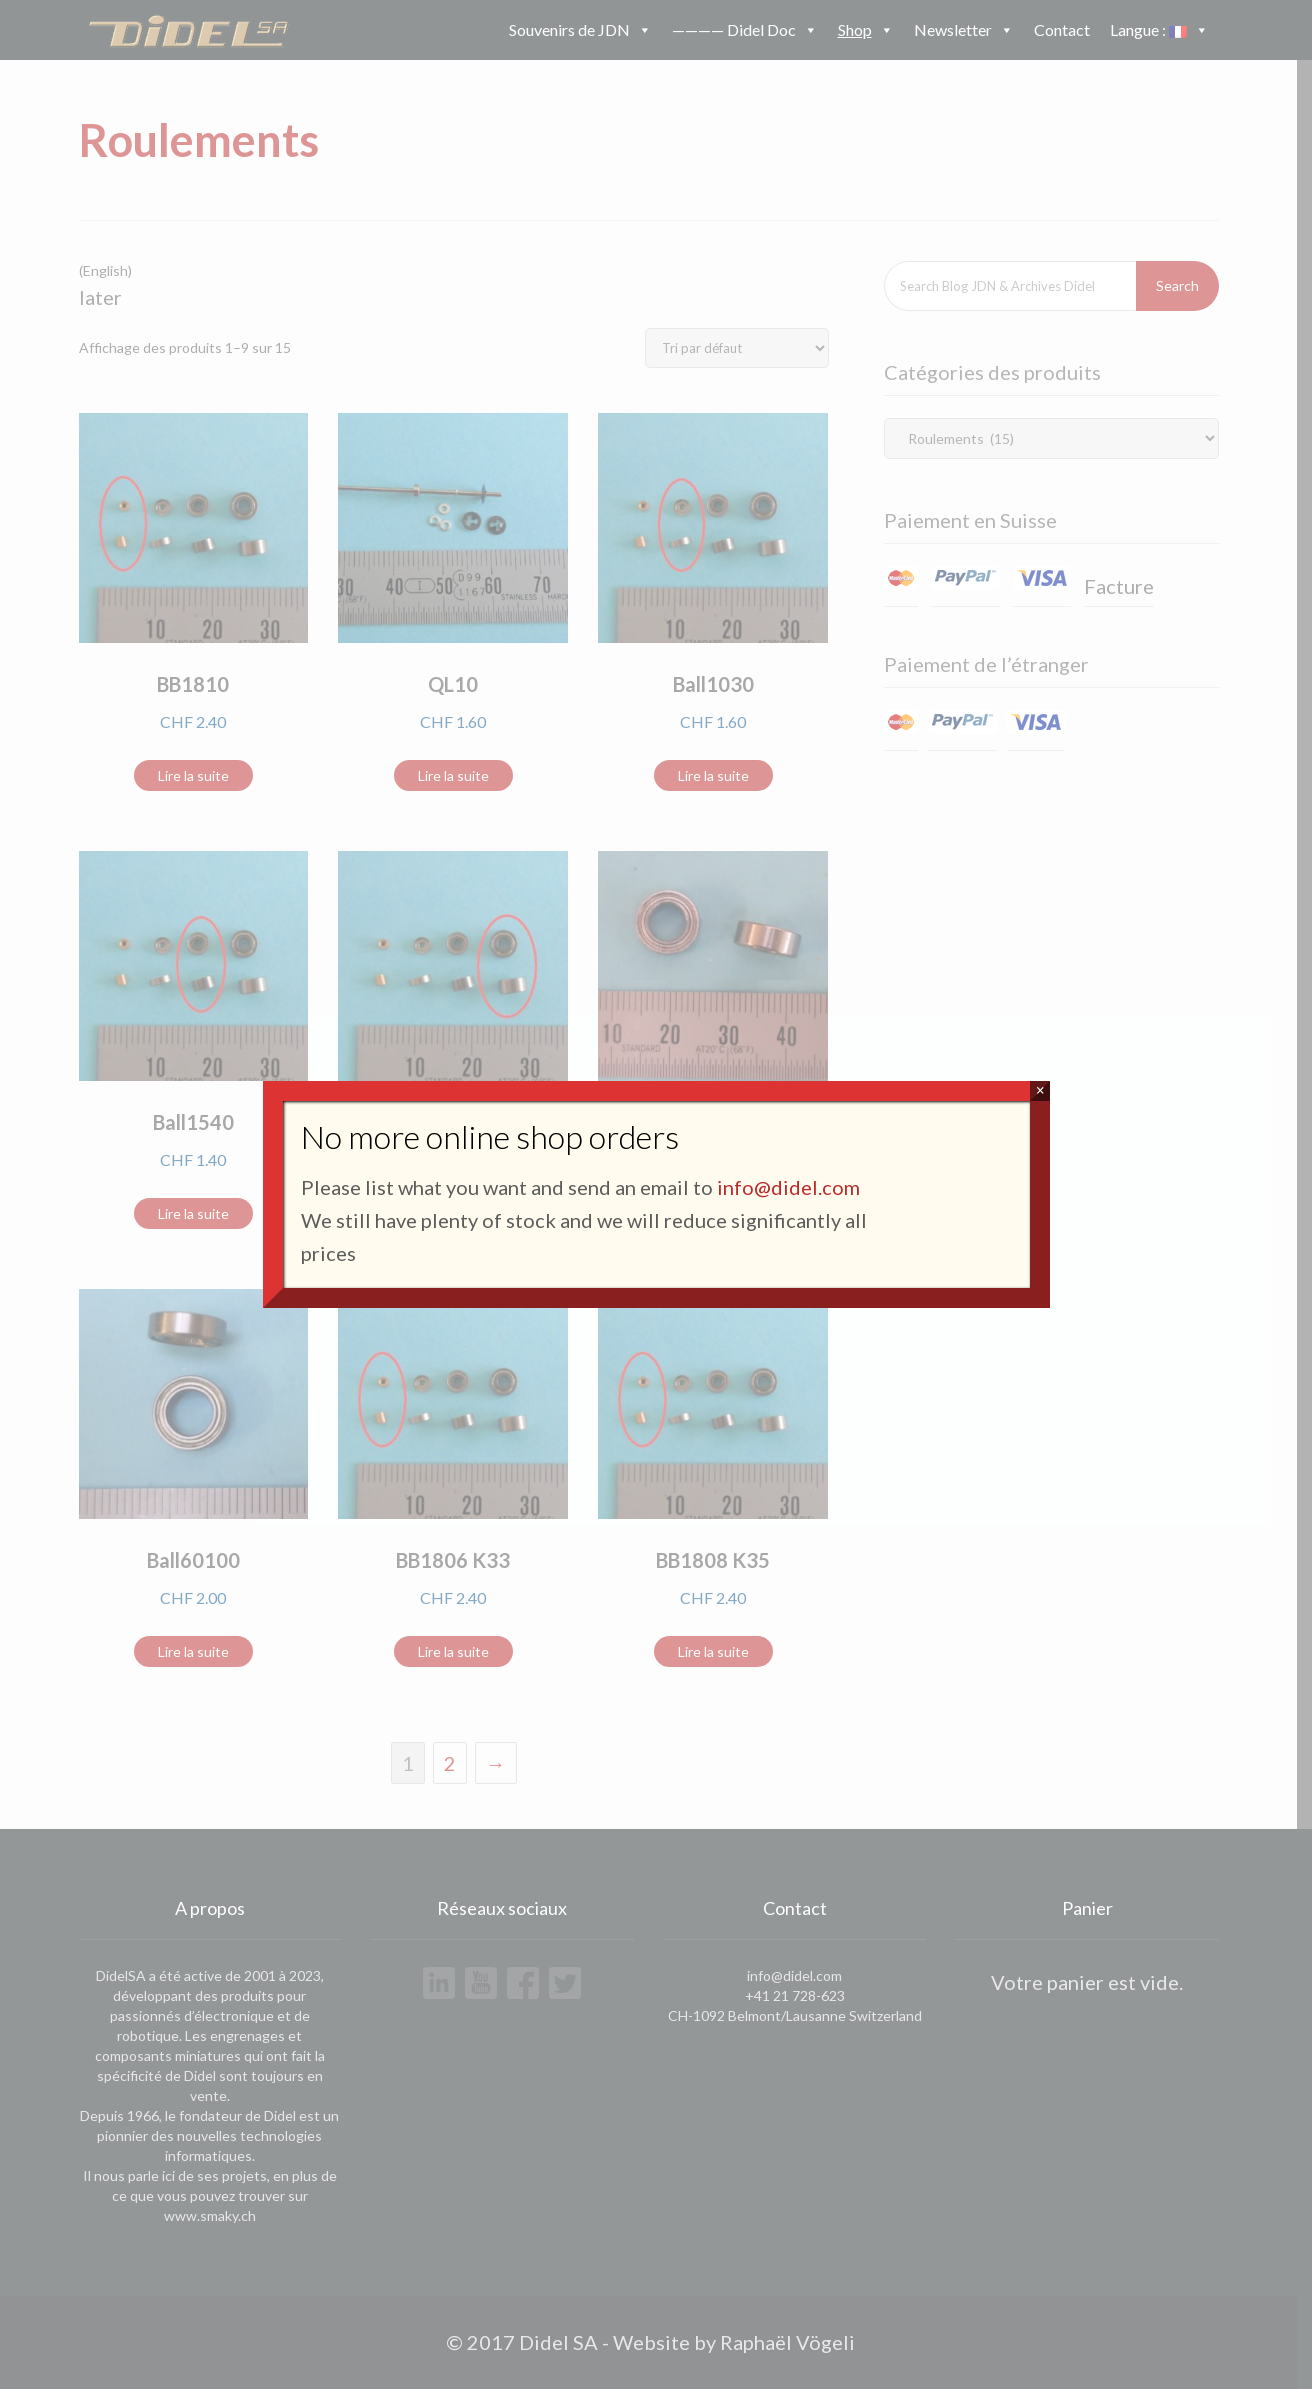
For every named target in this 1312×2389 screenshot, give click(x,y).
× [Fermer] (1040, 1090)
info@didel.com (788, 1187)
